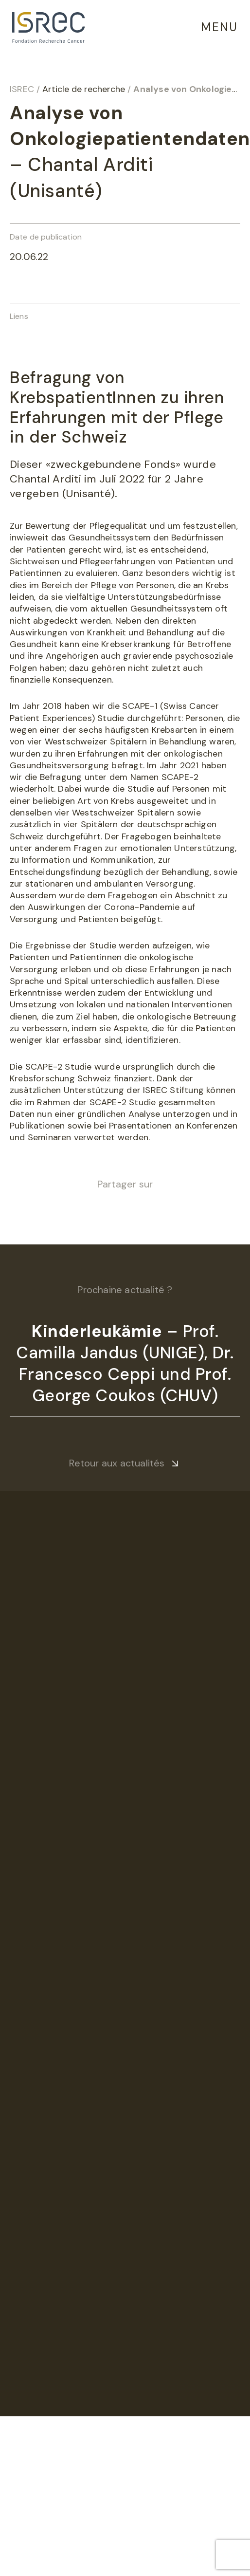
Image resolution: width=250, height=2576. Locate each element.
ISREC (22, 89)
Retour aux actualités (116, 1463)
